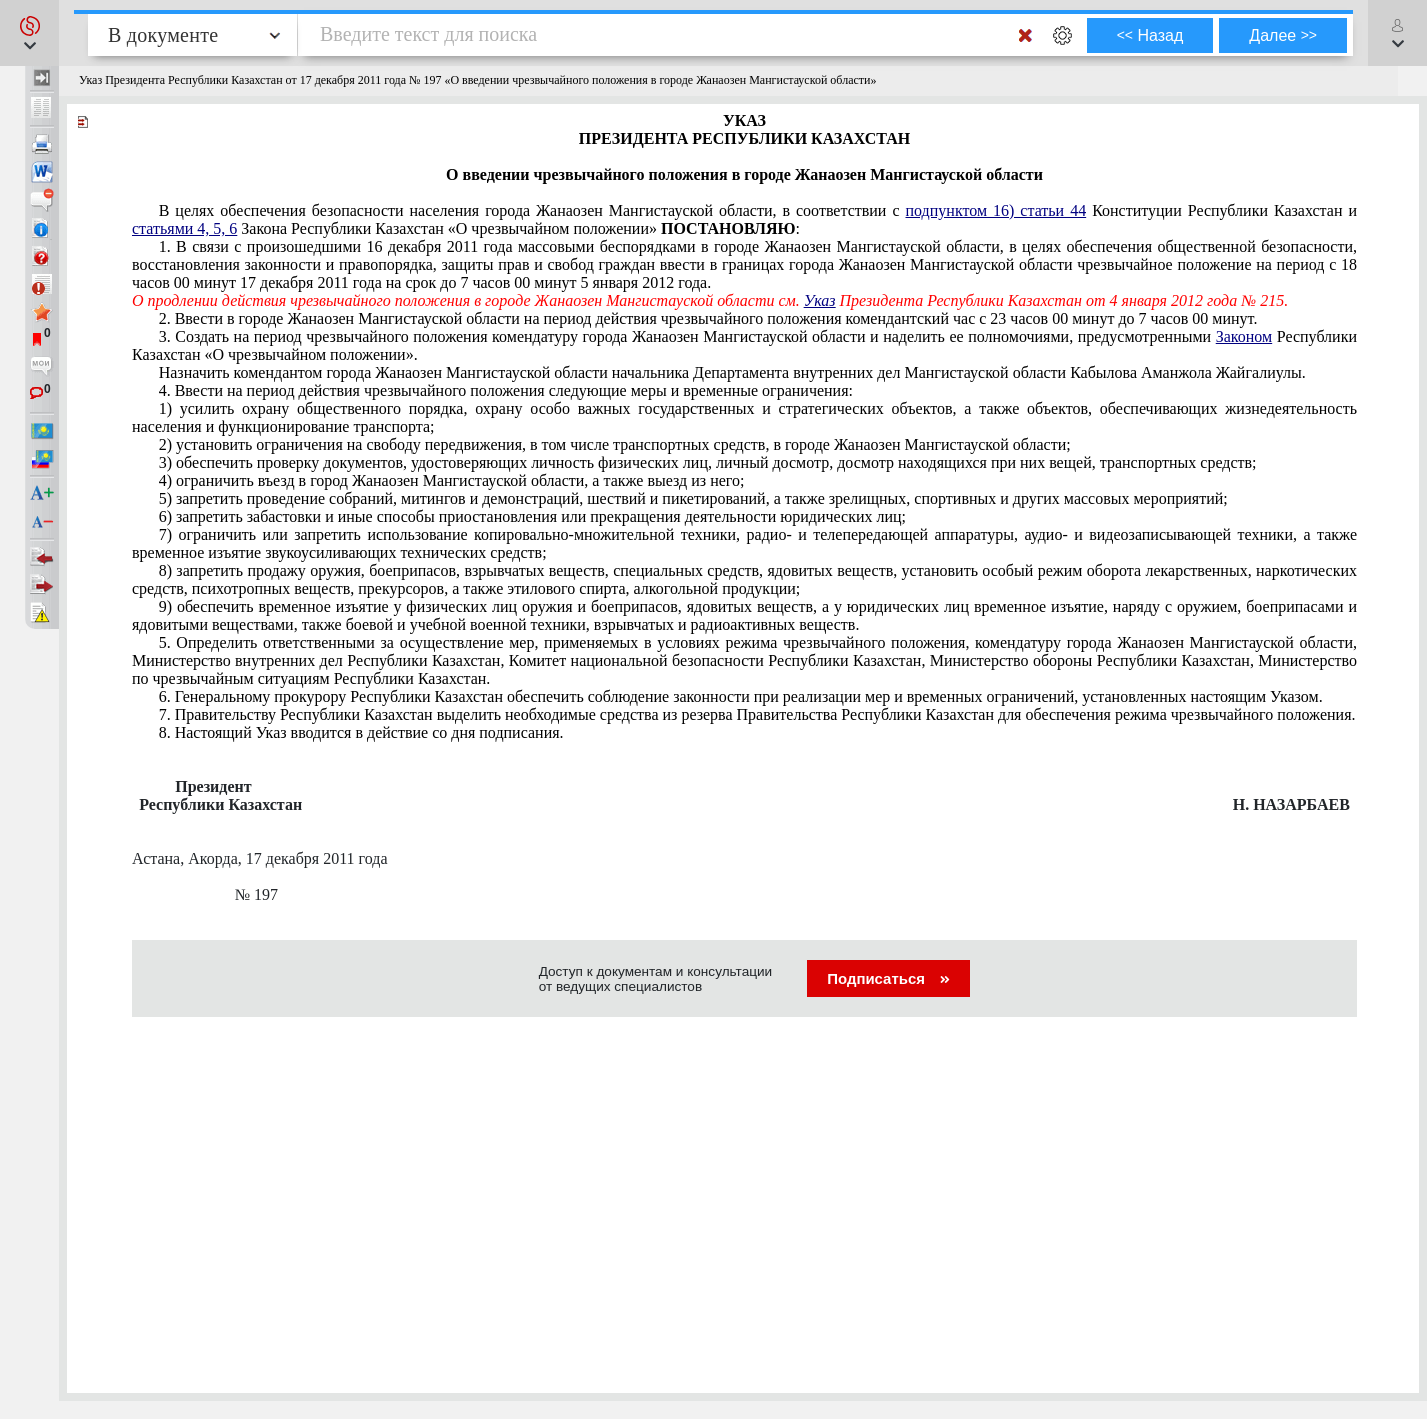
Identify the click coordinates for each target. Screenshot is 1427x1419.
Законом (1244, 336)
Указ (820, 300)
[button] (29, 33)
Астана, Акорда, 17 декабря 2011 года (259, 858)
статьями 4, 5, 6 (184, 228)
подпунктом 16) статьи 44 (996, 210)
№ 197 (218, 894)
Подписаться (888, 978)
